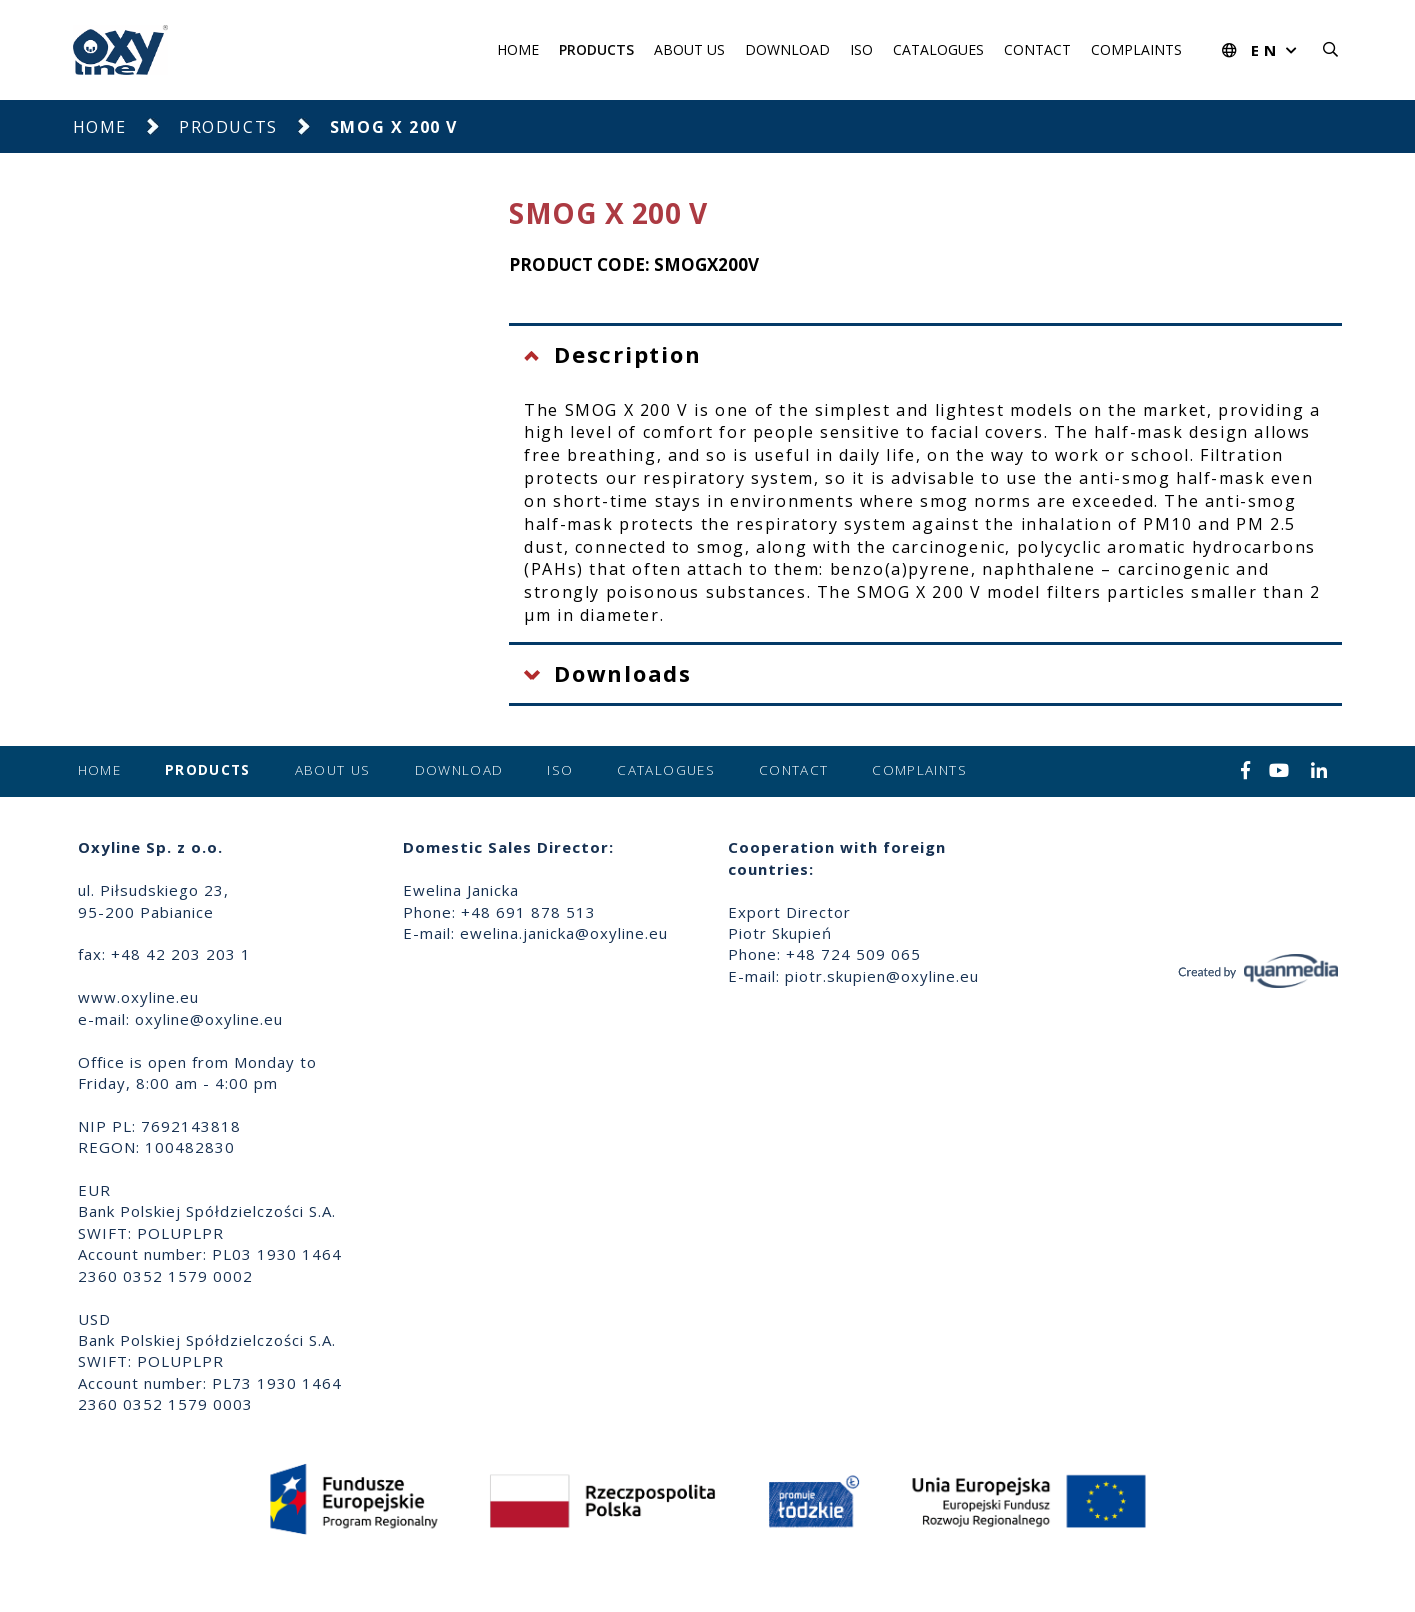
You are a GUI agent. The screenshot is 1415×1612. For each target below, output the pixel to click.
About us (689, 49)
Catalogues (938, 49)
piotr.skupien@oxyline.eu (882, 976)
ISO (861, 49)
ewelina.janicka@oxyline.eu (564, 933)
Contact (1037, 49)
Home (518, 49)
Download (787, 49)
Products (596, 49)
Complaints (1136, 49)
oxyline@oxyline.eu (209, 1019)
